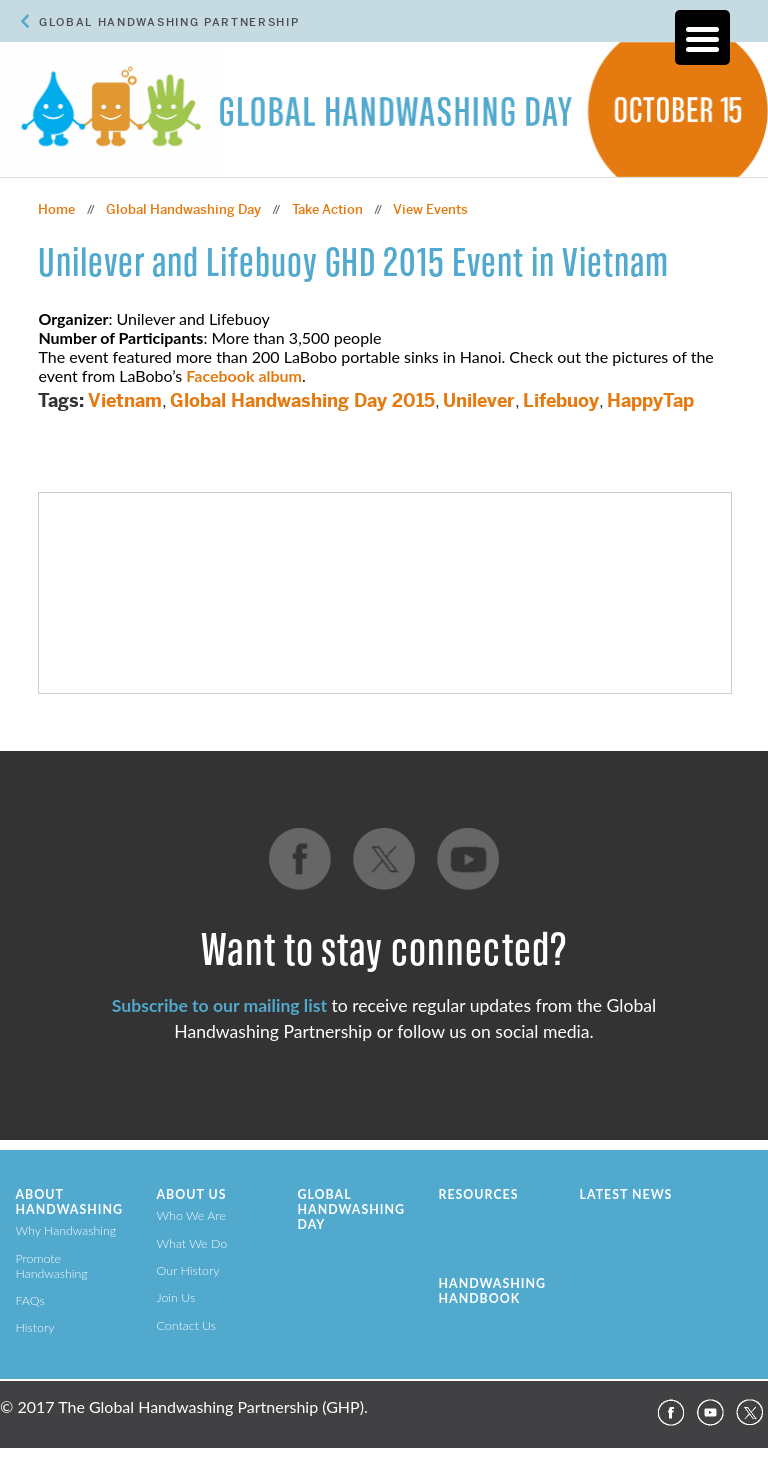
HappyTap (650, 400)
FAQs (30, 1300)
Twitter (750, 1413)
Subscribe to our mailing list (219, 1005)
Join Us (176, 1297)
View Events (430, 209)
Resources (479, 1194)
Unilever (479, 400)
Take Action (327, 209)
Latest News (626, 1194)
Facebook (670, 1413)
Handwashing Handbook (492, 1291)
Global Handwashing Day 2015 (302, 400)
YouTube (710, 1413)
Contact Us (187, 1325)
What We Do (192, 1243)
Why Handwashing (66, 1230)
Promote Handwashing (52, 1266)
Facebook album (244, 375)
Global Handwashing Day (183, 209)
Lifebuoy (561, 400)
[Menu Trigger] (702, 37)
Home (56, 209)
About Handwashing (69, 1202)
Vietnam (125, 400)
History (35, 1327)
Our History (188, 1270)
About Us (192, 1194)
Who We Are (191, 1215)
